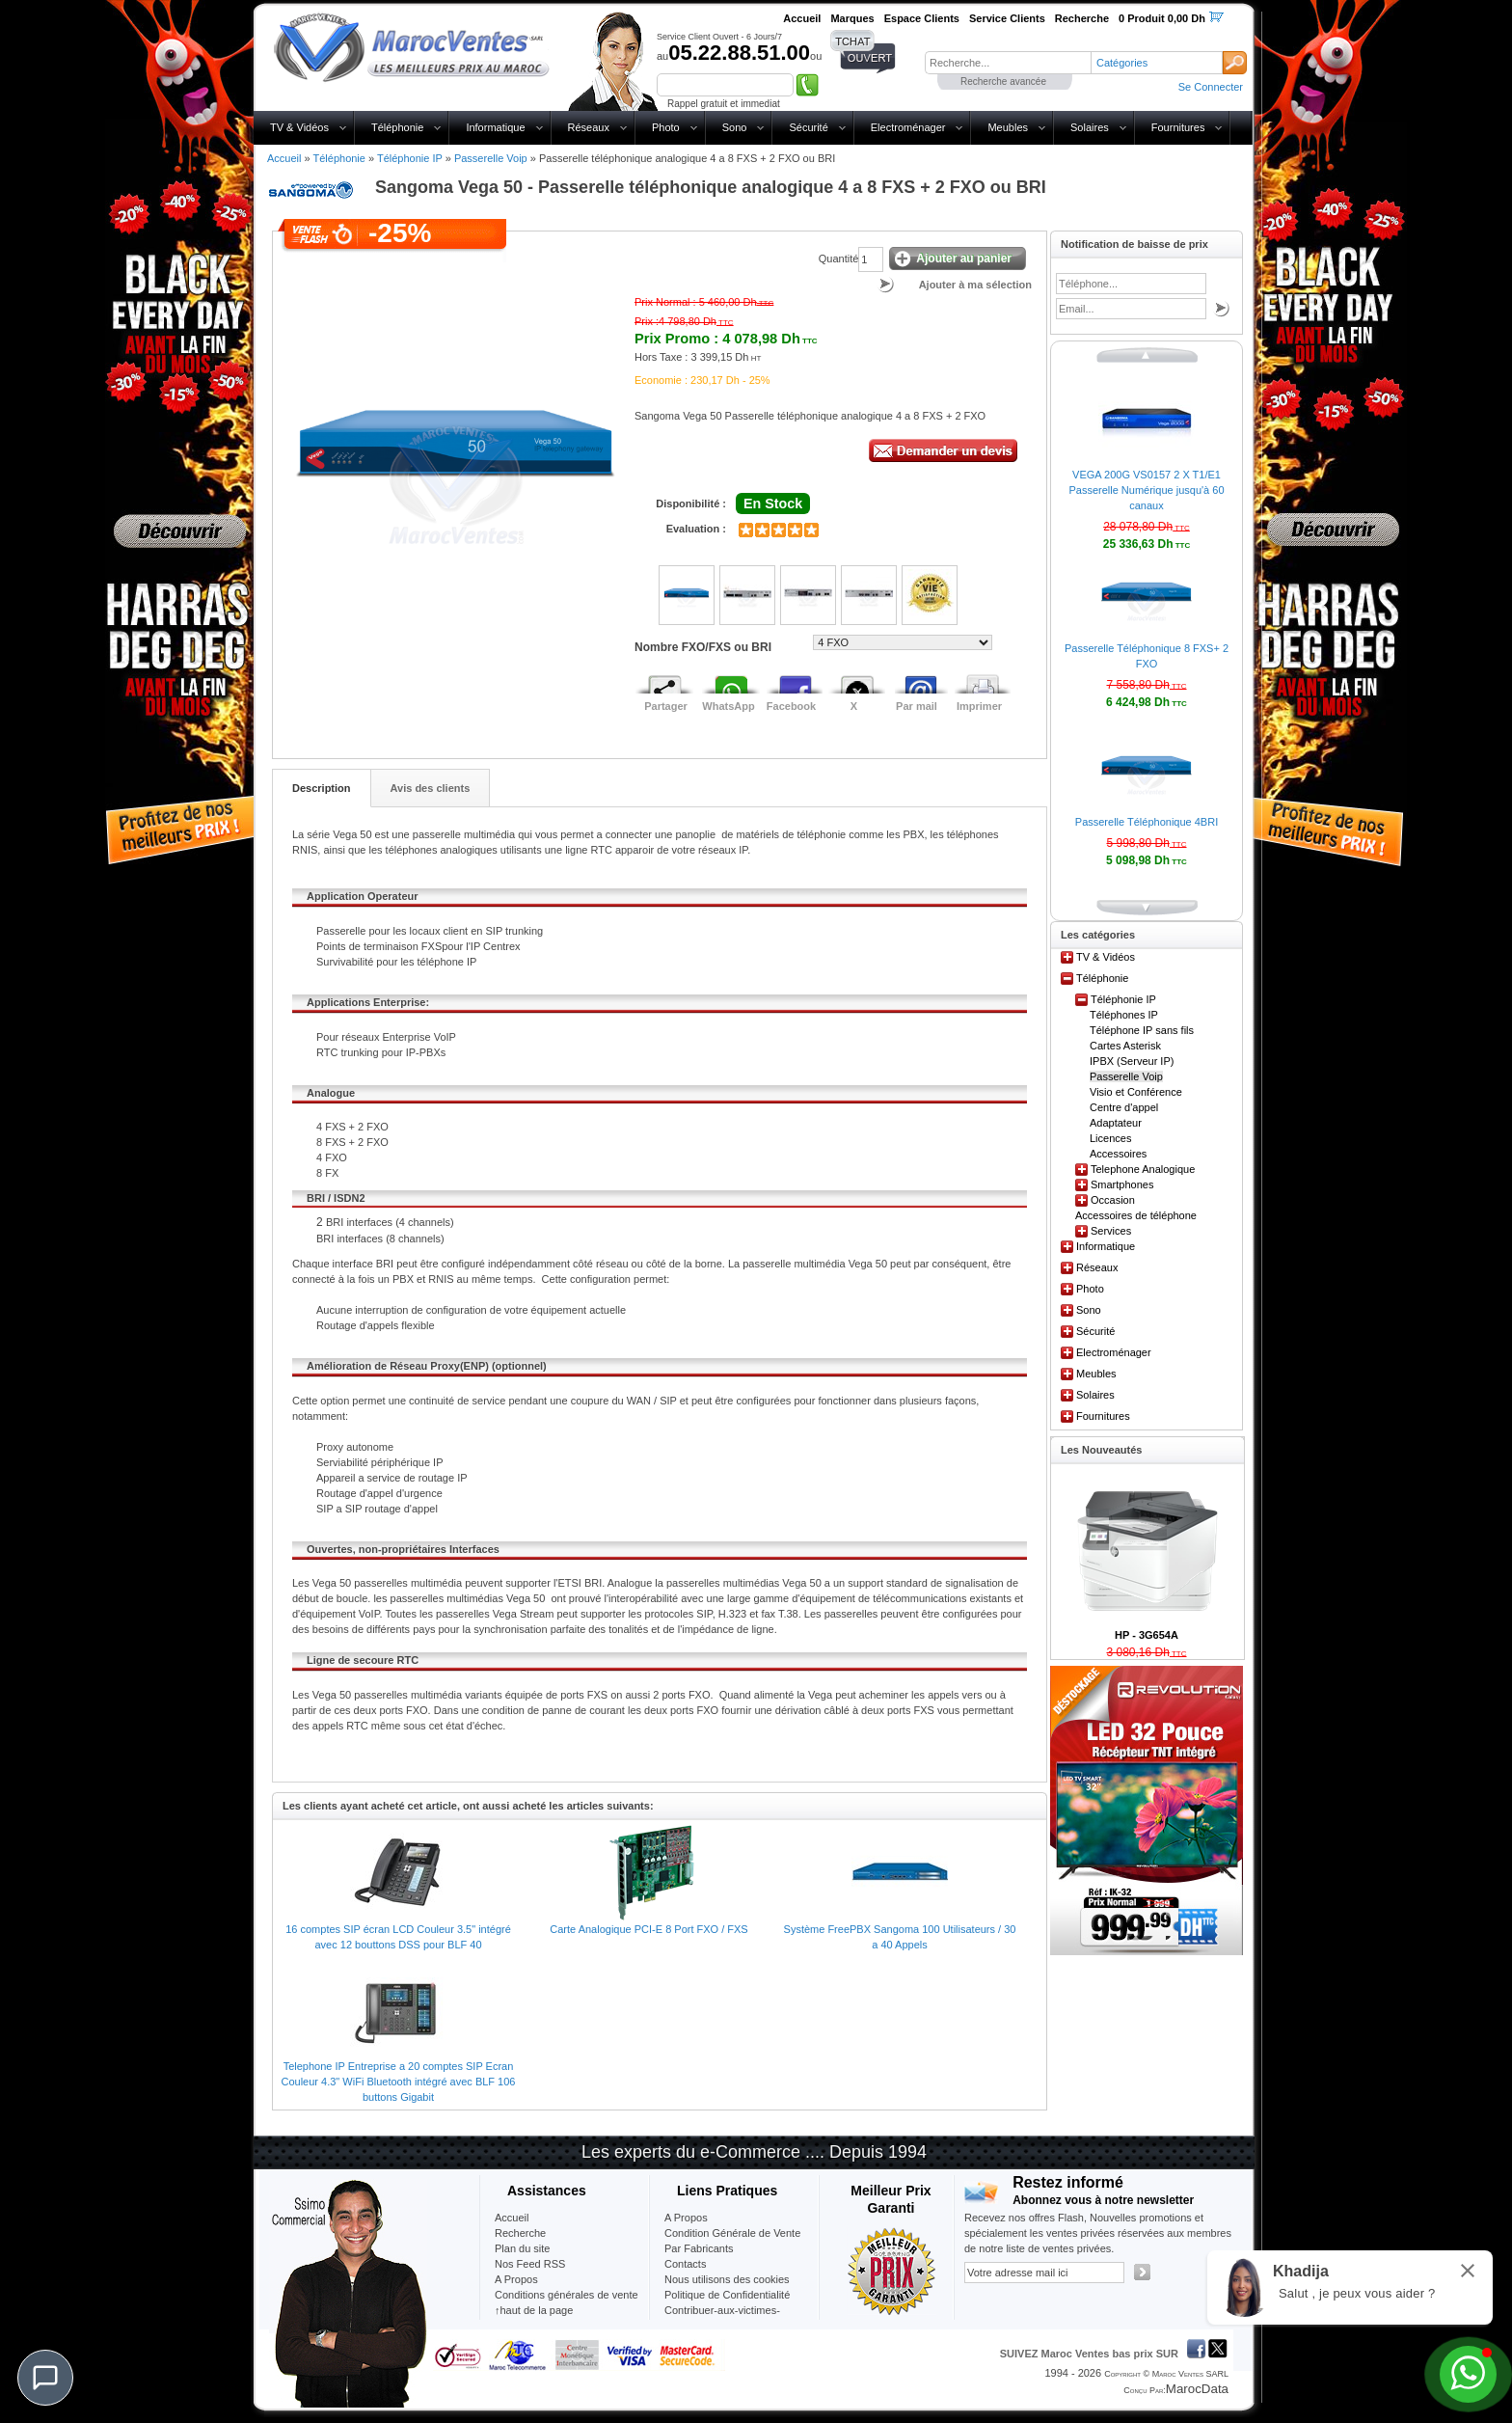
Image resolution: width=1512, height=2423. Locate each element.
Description (321, 788)
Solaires (1089, 127)
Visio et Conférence (1136, 1092)
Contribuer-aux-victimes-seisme (722, 2317)
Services (1111, 1231)
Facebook (791, 706)
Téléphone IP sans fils (1142, 1030)
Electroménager (908, 127)
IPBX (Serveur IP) (1132, 1061)
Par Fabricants (699, 2248)
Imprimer (979, 706)
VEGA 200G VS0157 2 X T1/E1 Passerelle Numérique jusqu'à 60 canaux (1146, 490)
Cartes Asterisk (1125, 1045)
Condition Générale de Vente (732, 2233)
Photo (666, 127)
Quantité (839, 258)
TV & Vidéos (299, 127)
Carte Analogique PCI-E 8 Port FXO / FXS (648, 1929)
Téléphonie (397, 127)
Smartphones (1122, 1184)
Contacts (685, 2264)
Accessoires (1118, 1153)
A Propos (686, 2217)
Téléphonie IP (410, 158)
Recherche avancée (1003, 81)
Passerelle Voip (490, 158)
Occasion (1113, 1200)
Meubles (1007, 127)
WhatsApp (728, 706)
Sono (734, 127)
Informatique (495, 127)
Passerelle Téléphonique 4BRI (1146, 822)
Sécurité (808, 127)
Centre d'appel (1124, 1107)
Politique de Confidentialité (727, 2294)
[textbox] (1008, 62)
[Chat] (45, 2378)
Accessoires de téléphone (1136, 1215)
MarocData (1197, 2389)
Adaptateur (1116, 1123)
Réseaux (588, 127)
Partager (666, 706)
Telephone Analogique (1143, 1169)
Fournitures (1178, 127)
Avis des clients (431, 788)
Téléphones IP (1124, 1015)
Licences (1110, 1138)
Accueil (284, 158)
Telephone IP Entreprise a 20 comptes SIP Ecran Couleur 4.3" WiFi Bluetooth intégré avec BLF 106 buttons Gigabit (399, 2081)
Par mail (916, 706)
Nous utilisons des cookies (727, 2279)
